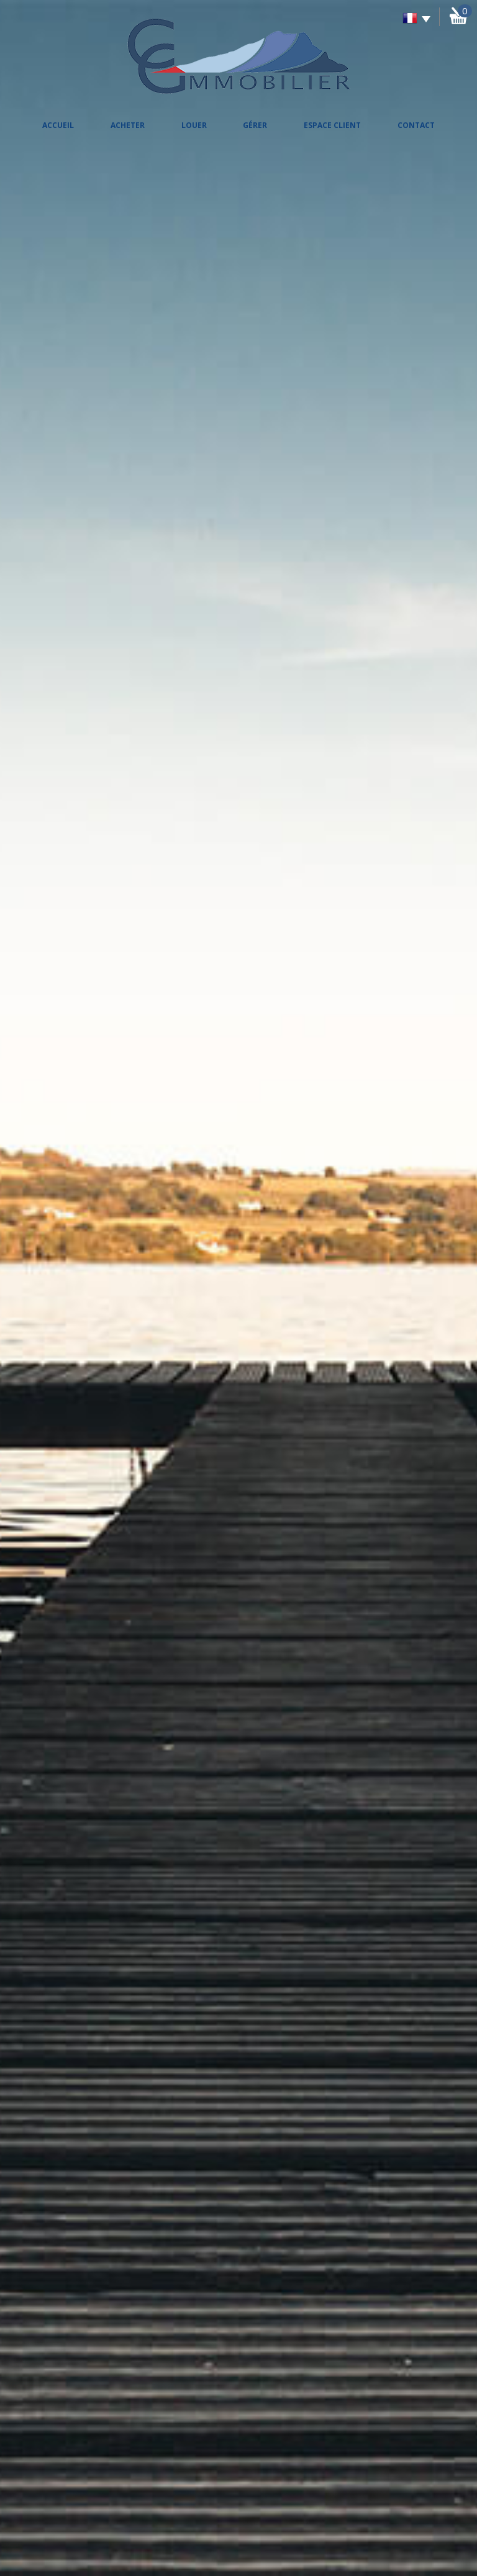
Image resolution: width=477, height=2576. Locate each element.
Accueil (58, 125)
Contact (416, 125)
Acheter (128, 125)
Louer (194, 125)
